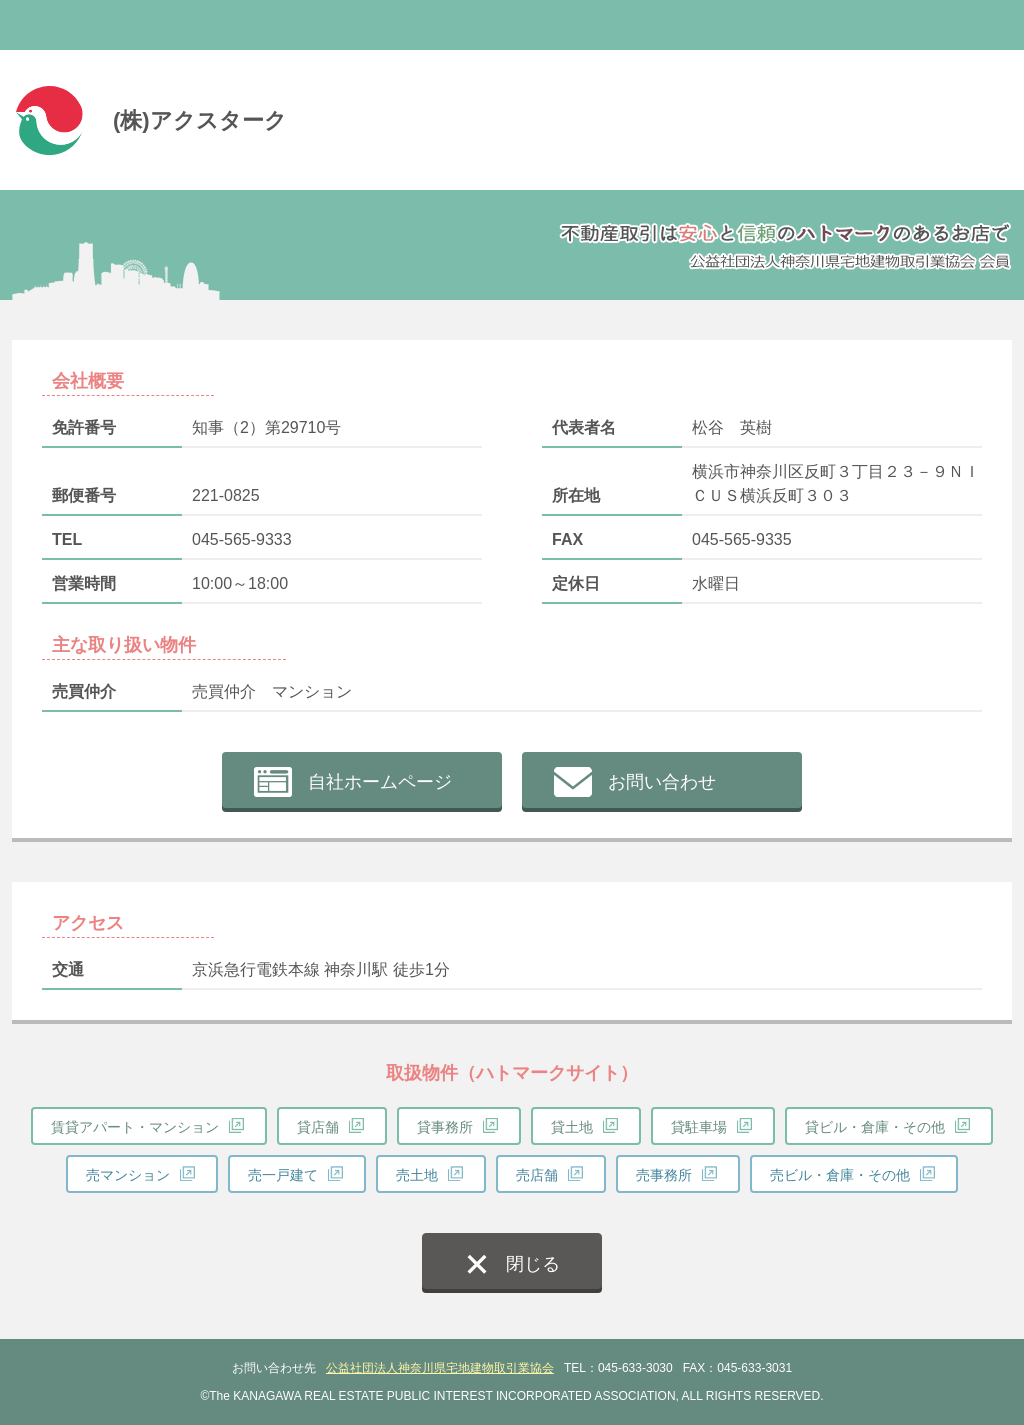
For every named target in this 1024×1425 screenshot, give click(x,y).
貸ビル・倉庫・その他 (875, 1127)
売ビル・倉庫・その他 (840, 1175)
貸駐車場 (699, 1127)
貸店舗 (318, 1127)
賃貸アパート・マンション (135, 1127)
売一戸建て (283, 1175)
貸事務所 (445, 1127)
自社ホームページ (380, 782)
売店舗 (537, 1175)
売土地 (417, 1175)
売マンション (128, 1175)
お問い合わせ (662, 782)
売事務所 (664, 1175)
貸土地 (572, 1127)
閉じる (533, 1264)
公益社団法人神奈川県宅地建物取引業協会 (440, 1368)
